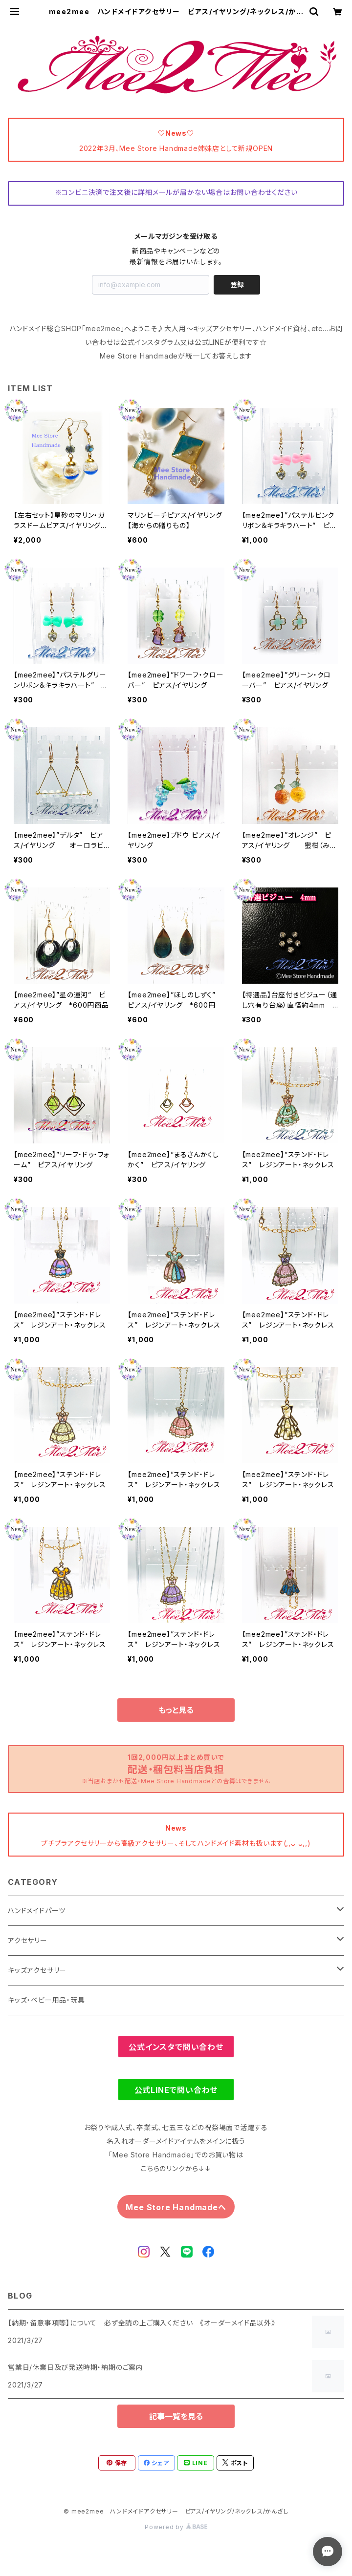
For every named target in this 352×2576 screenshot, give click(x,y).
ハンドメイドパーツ (37, 1910)
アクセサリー (27, 1940)
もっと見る (176, 1710)
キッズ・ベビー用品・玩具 (46, 2000)
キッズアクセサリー (37, 1970)
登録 (237, 284)
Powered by (176, 2527)
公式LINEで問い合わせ (176, 2090)
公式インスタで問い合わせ (176, 2047)
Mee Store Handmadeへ (176, 2207)
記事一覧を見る (176, 2416)
